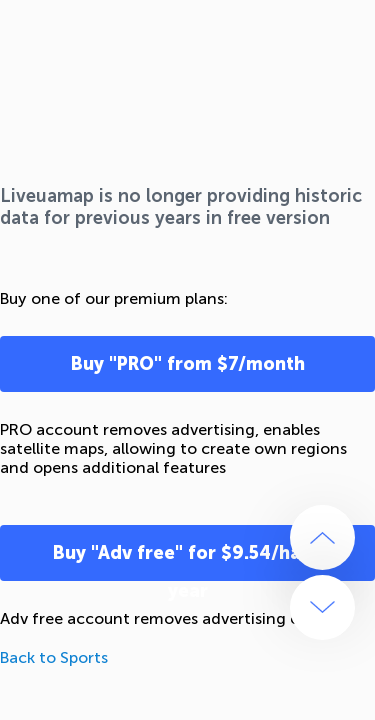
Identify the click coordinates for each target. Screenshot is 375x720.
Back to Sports (54, 657)
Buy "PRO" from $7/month (188, 364)
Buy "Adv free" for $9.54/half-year (188, 561)
